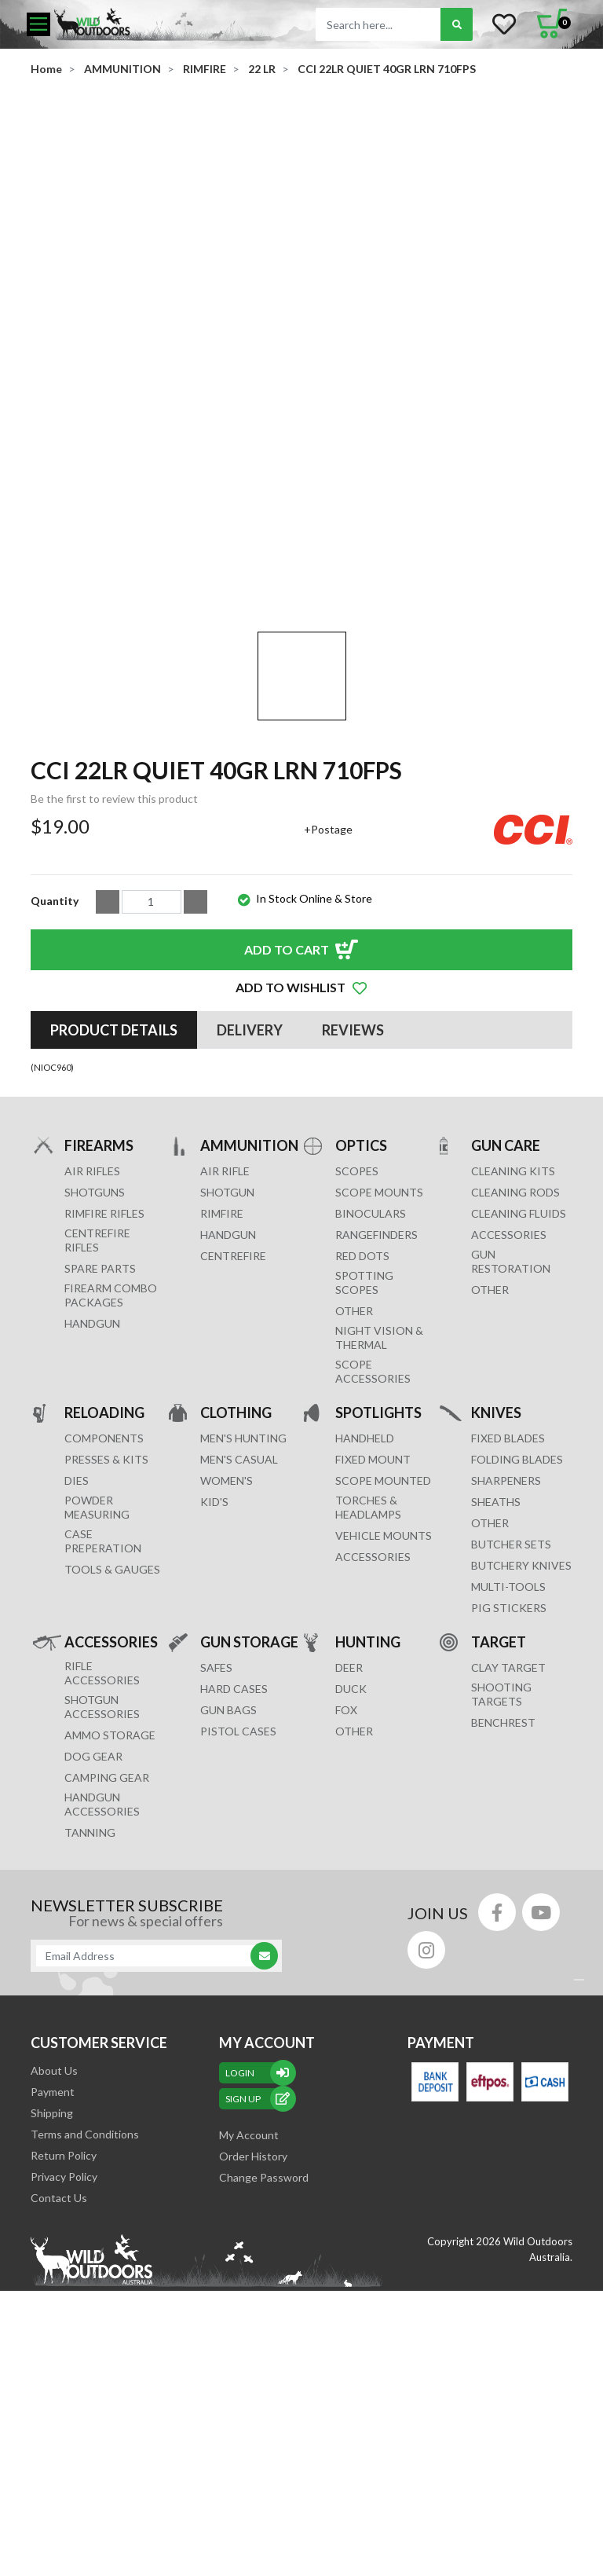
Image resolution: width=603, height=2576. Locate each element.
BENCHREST (503, 1903)
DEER (349, 1848)
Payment (53, 2272)
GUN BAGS (228, 1890)
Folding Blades (517, 1640)
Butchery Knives (521, 1746)
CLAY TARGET (508, 1848)
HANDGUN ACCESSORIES (102, 1985)
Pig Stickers (508, 1788)
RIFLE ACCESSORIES (102, 1853)
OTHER (354, 1491)
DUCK (351, 1869)
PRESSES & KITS (106, 1640)
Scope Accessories (373, 1552)
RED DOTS (362, 1436)
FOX (346, 1890)
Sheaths (496, 1682)
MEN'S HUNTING (243, 1618)
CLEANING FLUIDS (518, 1394)
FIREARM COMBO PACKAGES (110, 1476)
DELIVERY (250, 1210)
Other (490, 1703)
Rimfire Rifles (104, 1394)
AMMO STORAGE (109, 1915)
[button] (301, 1168)
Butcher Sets (511, 1724)
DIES (76, 1661)
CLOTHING (236, 1593)
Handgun (92, 1504)
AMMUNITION (249, 1326)
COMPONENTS (104, 1618)
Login (257, 2253)
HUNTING (367, 1822)
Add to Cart (286, 1130)
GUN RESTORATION (510, 1442)
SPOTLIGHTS (378, 1593)
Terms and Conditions (85, 2314)
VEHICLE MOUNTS (383, 1716)
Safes (216, 1848)
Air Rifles (92, 1351)
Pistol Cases (238, 1911)
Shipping (52, 2293)
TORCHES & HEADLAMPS (368, 1688)
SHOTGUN (227, 1373)
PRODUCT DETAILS (113, 1210)
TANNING (89, 2013)
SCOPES (356, 1351)
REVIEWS (353, 1210)
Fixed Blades (508, 1618)
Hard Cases (234, 1869)
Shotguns (94, 1373)
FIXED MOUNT (373, 1640)
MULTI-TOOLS (508, 1767)
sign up (257, 2279)
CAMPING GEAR (106, 1958)
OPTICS (361, 1326)
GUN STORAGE (249, 1822)
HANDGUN (228, 1415)
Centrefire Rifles (97, 1421)
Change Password (264, 2358)
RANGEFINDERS (376, 1415)
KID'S (214, 1682)
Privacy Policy (64, 2357)
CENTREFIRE (233, 1436)
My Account (249, 2315)
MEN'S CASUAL (239, 1640)
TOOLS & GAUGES (112, 1750)
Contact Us (59, 2378)
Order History (253, 2336)
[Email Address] (148, 2136)
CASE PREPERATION (102, 1721)
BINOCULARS (370, 1394)
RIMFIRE (221, 1394)
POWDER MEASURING (97, 1688)
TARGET (498, 1822)
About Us (54, 2251)
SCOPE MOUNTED (383, 1661)
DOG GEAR (93, 1937)
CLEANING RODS (515, 1373)
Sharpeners (506, 1661)
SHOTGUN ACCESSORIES (102, 1887)
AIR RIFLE (225, 1351)
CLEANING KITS (513, 1351)
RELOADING (104, 1593)
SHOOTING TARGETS (501, 1875)
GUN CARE (505, 1326)
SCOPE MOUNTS (379, 1373)
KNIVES (496, 1593)
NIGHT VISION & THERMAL (379, 1518)
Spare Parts (100, 1449)
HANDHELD (364, 1618)
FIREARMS (98, 1326)
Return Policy (64, 2336)
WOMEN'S (226, 1661)
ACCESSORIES (508, 1415)
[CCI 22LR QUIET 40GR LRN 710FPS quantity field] (151, 1082)
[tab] (114, 1210)
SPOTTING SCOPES (364, 1463)
